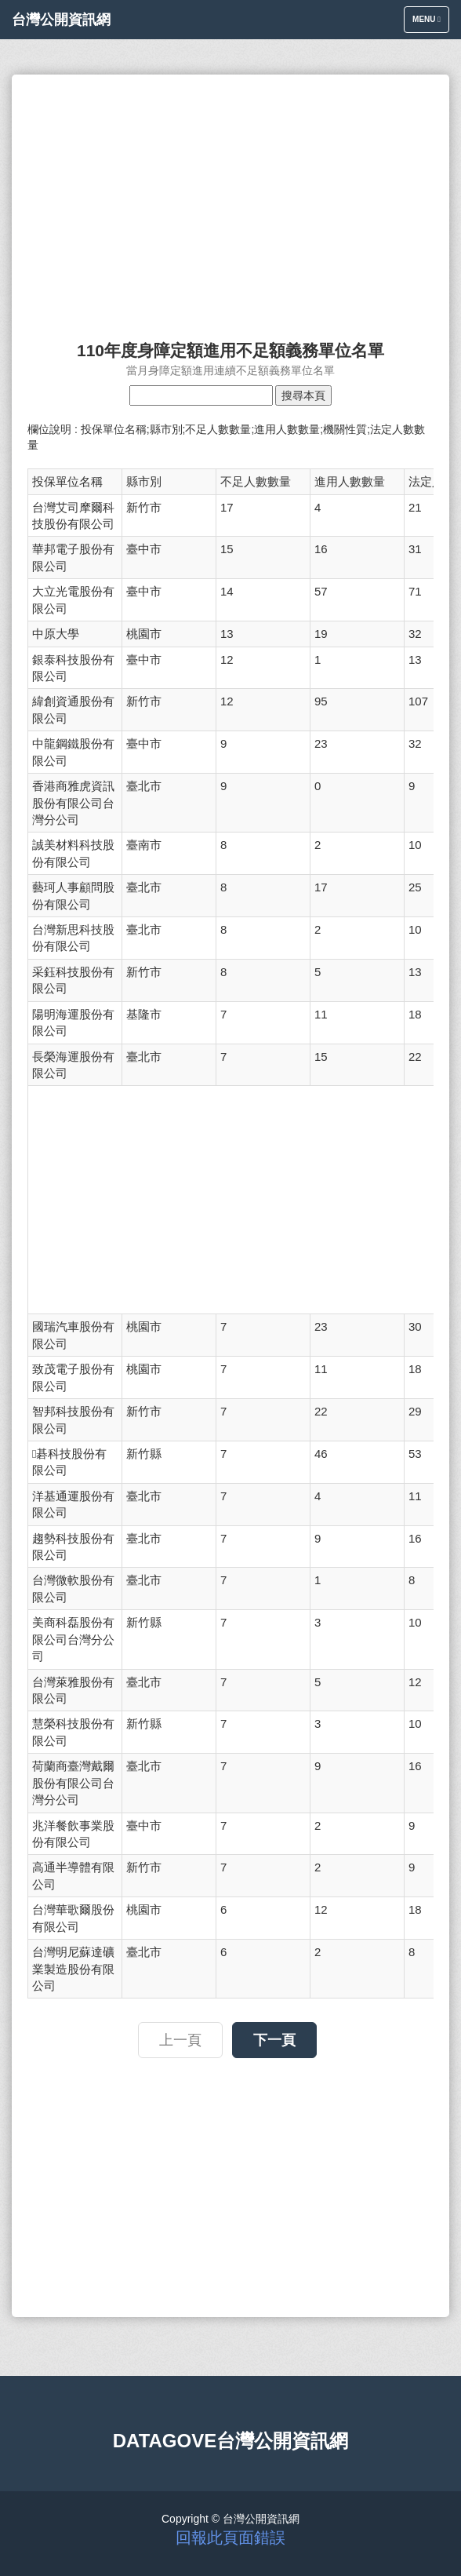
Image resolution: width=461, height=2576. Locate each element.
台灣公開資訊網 (61, 19)
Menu (430, 23)
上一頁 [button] (180, 2040)
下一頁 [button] (274, 2040)
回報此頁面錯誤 (230, 2537)
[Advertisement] (230, 200)
